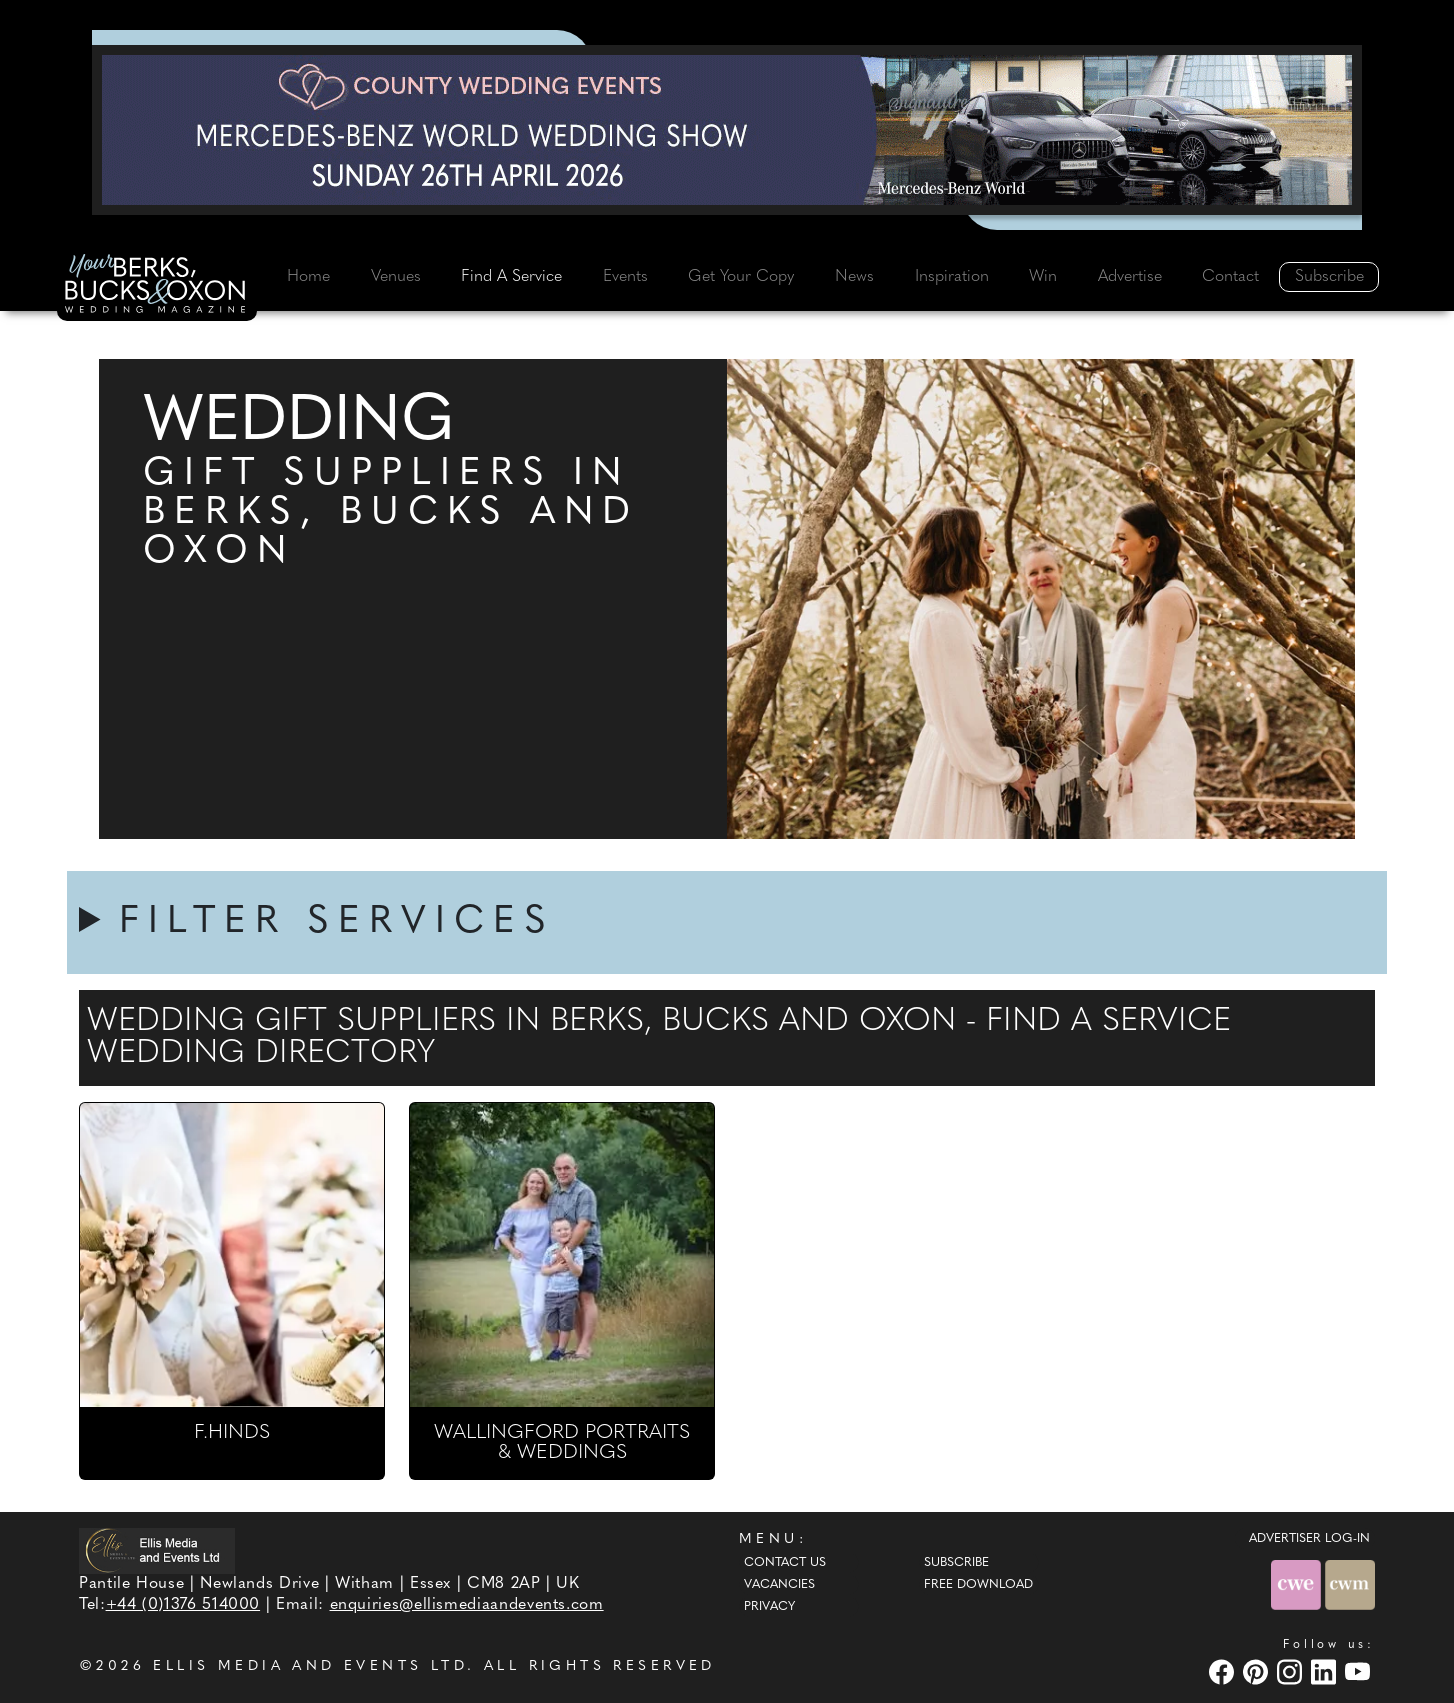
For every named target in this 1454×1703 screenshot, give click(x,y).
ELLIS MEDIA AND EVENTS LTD (310, 1666)
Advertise (1130, 277)
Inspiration (952, 277)
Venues (396, 277)
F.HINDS (232, 1433)
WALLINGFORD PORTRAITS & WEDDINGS (562, 1443)
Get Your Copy (741, 277)
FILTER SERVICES (337, 922)
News (854, 277)
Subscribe (1329, 277)
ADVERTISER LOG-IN (1309, 1539)
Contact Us (785, 1563)
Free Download (978, 1585)
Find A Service (511, 277)
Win (1043, 277)
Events (625, 277)
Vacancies (779, 1585)
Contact (1230, 277)
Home (308, 277)
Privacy (769, 1607)
